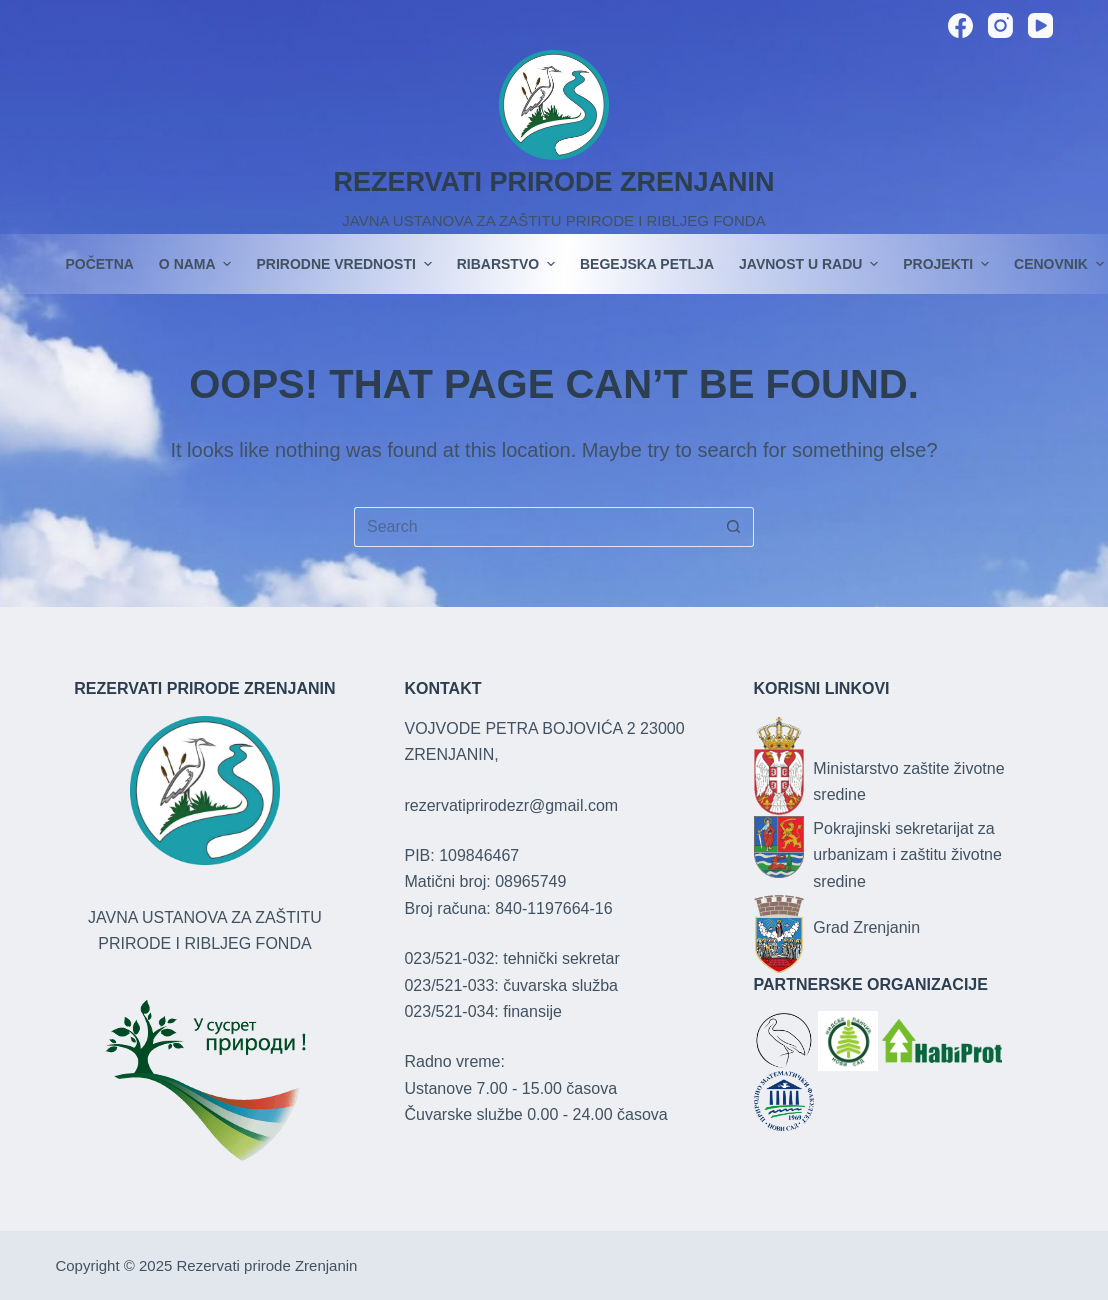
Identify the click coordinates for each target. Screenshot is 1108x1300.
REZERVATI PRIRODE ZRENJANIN (553, 182)
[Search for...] (534, 527)
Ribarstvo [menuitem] (508, 264)
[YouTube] (1040, 25)
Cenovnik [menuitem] (1059, 264)
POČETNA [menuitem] (99, 264)
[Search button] (734, 527)
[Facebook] (960, 25)
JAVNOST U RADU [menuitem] (811, 264)
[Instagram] (1000, 25)
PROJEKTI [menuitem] (948, 264)
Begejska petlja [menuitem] (647, 264)
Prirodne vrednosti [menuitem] (346, 264)
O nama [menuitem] (198, 264)
